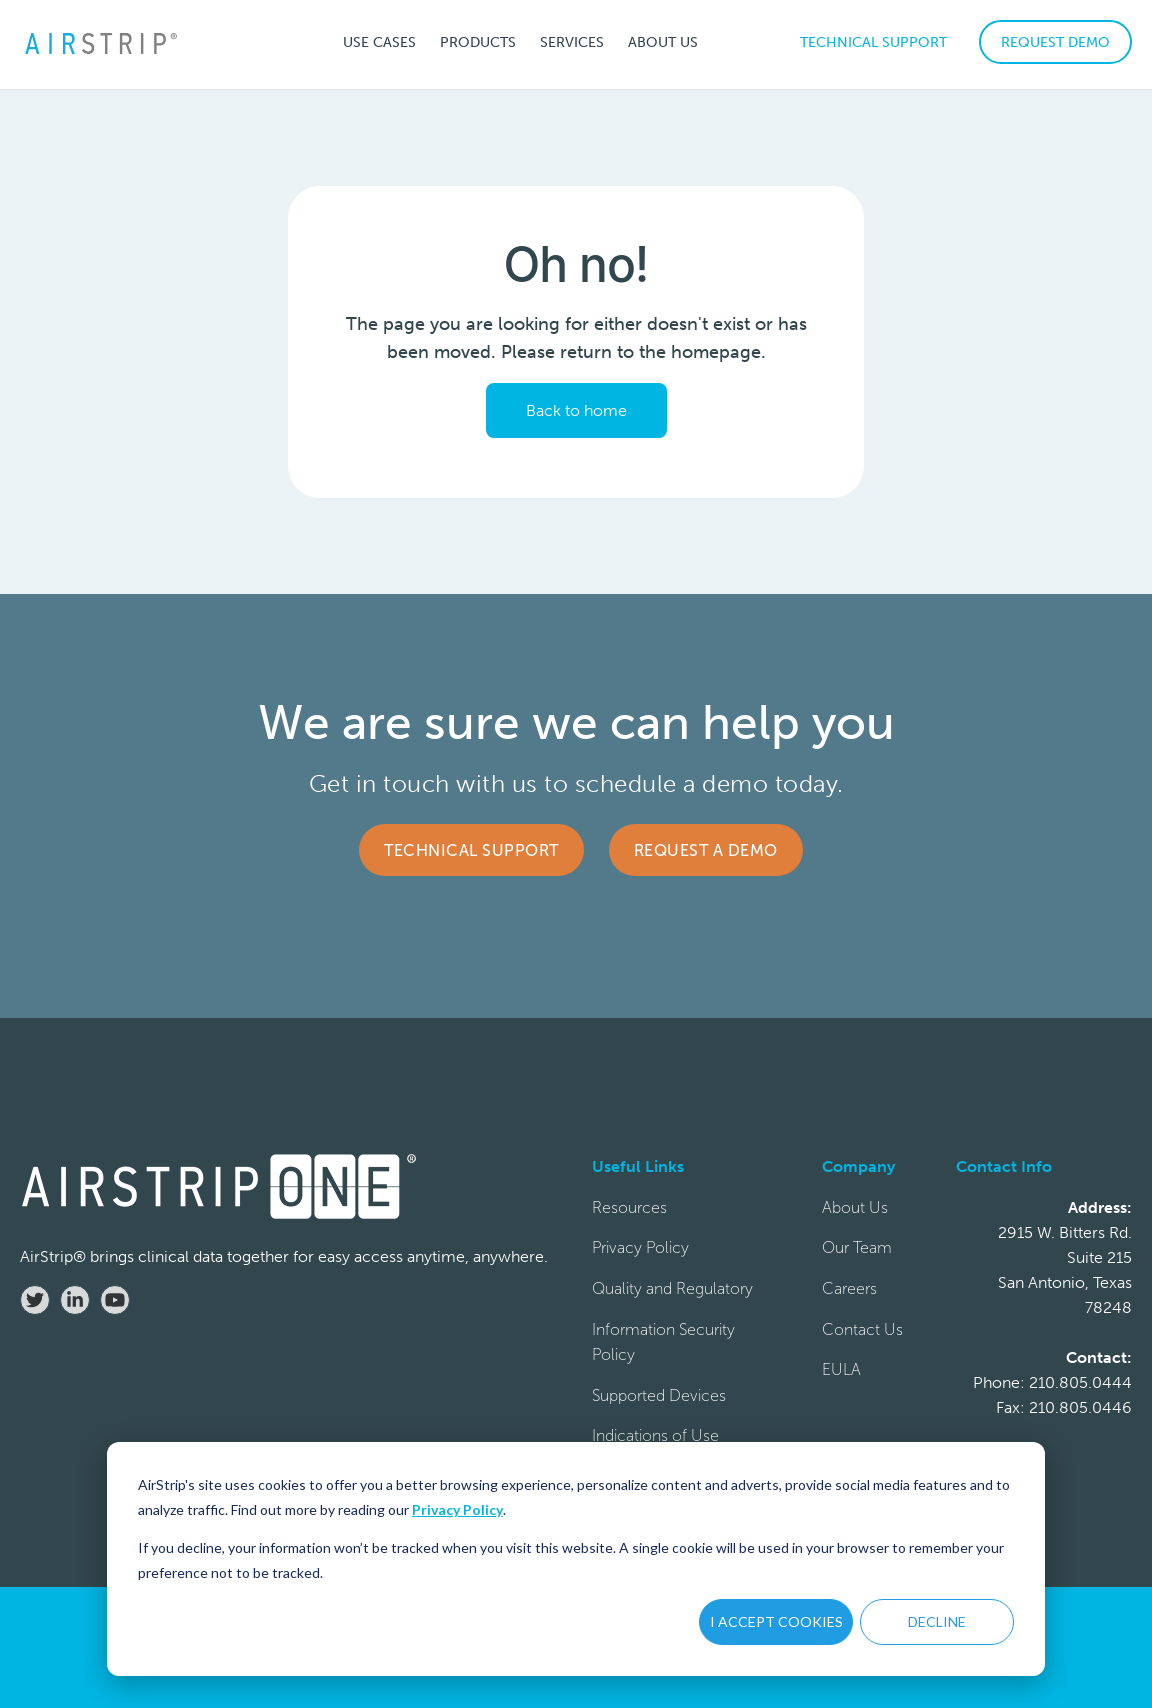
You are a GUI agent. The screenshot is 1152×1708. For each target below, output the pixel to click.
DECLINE (937, 1621)
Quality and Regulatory (672, 1288)
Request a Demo (706, 850)
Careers (849, 1288)
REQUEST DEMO (1055, 42)
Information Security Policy (663, 1342)
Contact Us (862, 1329)
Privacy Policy (457, 1509)
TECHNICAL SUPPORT (873, 42)
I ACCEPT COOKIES (776, 1621)
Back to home (576, 410)
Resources (629, 1207)
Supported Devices (659, 1395)
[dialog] (576, 1559)
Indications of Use (655, 1435)
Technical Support (471, 850)
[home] (100, 42)
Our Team (857, 1247)
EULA (841, 1369)
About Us (855, 1207)
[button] (379, 42)
